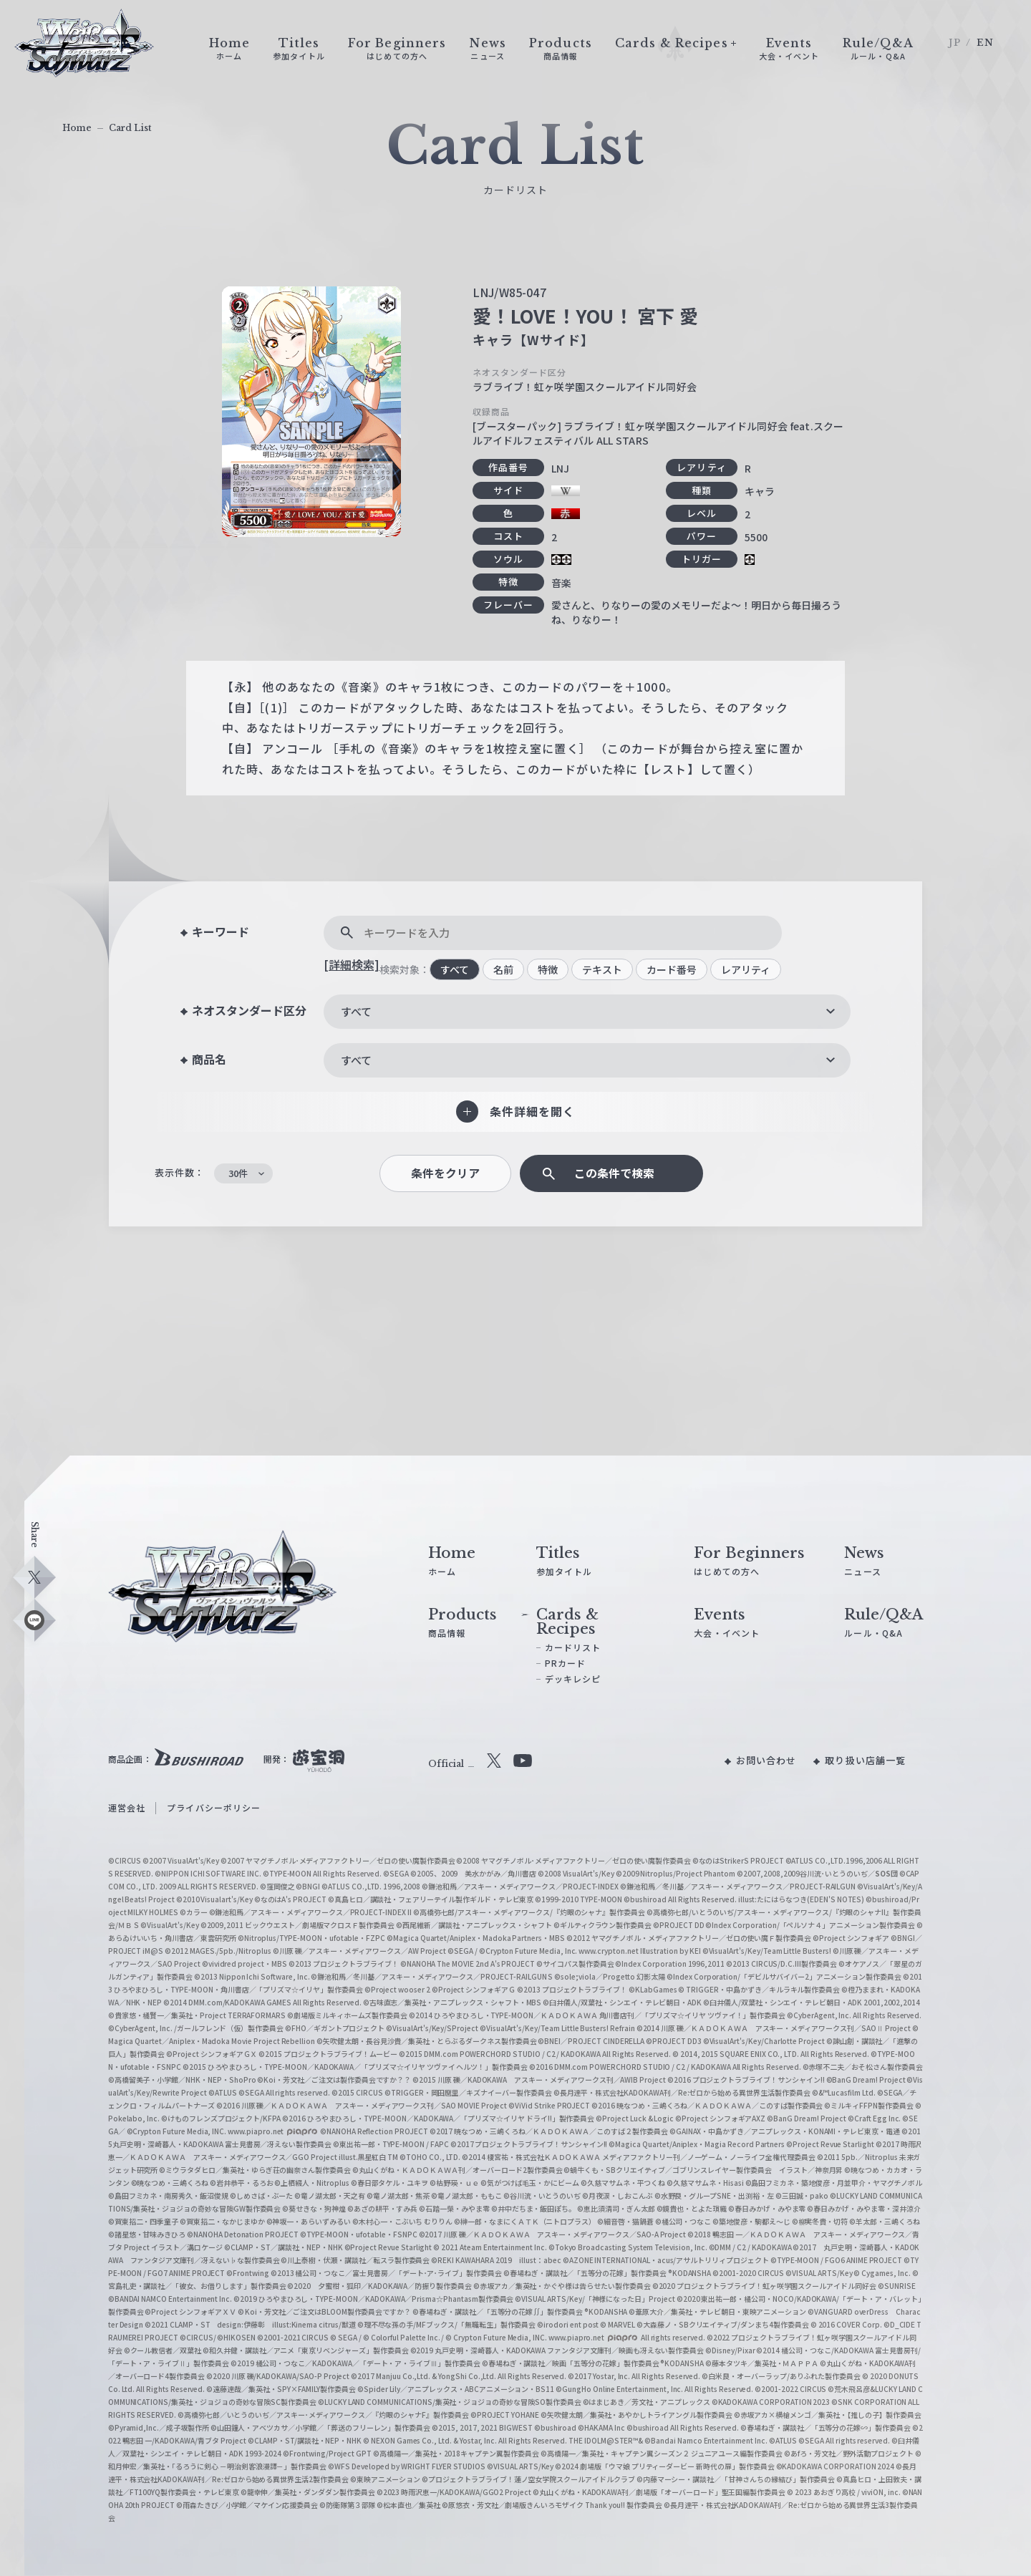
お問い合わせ (766, 1760)
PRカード (565, 1663)
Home (77, 127)
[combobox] (587, 1011)
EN (985, 43)
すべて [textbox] (356, 1011)
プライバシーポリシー (214, 1807)
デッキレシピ (573, 1678)
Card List (130, 127)
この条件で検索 (614, 1173)
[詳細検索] (351, 964)
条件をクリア (445, 1173)
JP (955, 43)
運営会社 (126, 1807)
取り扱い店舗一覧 (865, 1760)
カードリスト (573, 1647)
